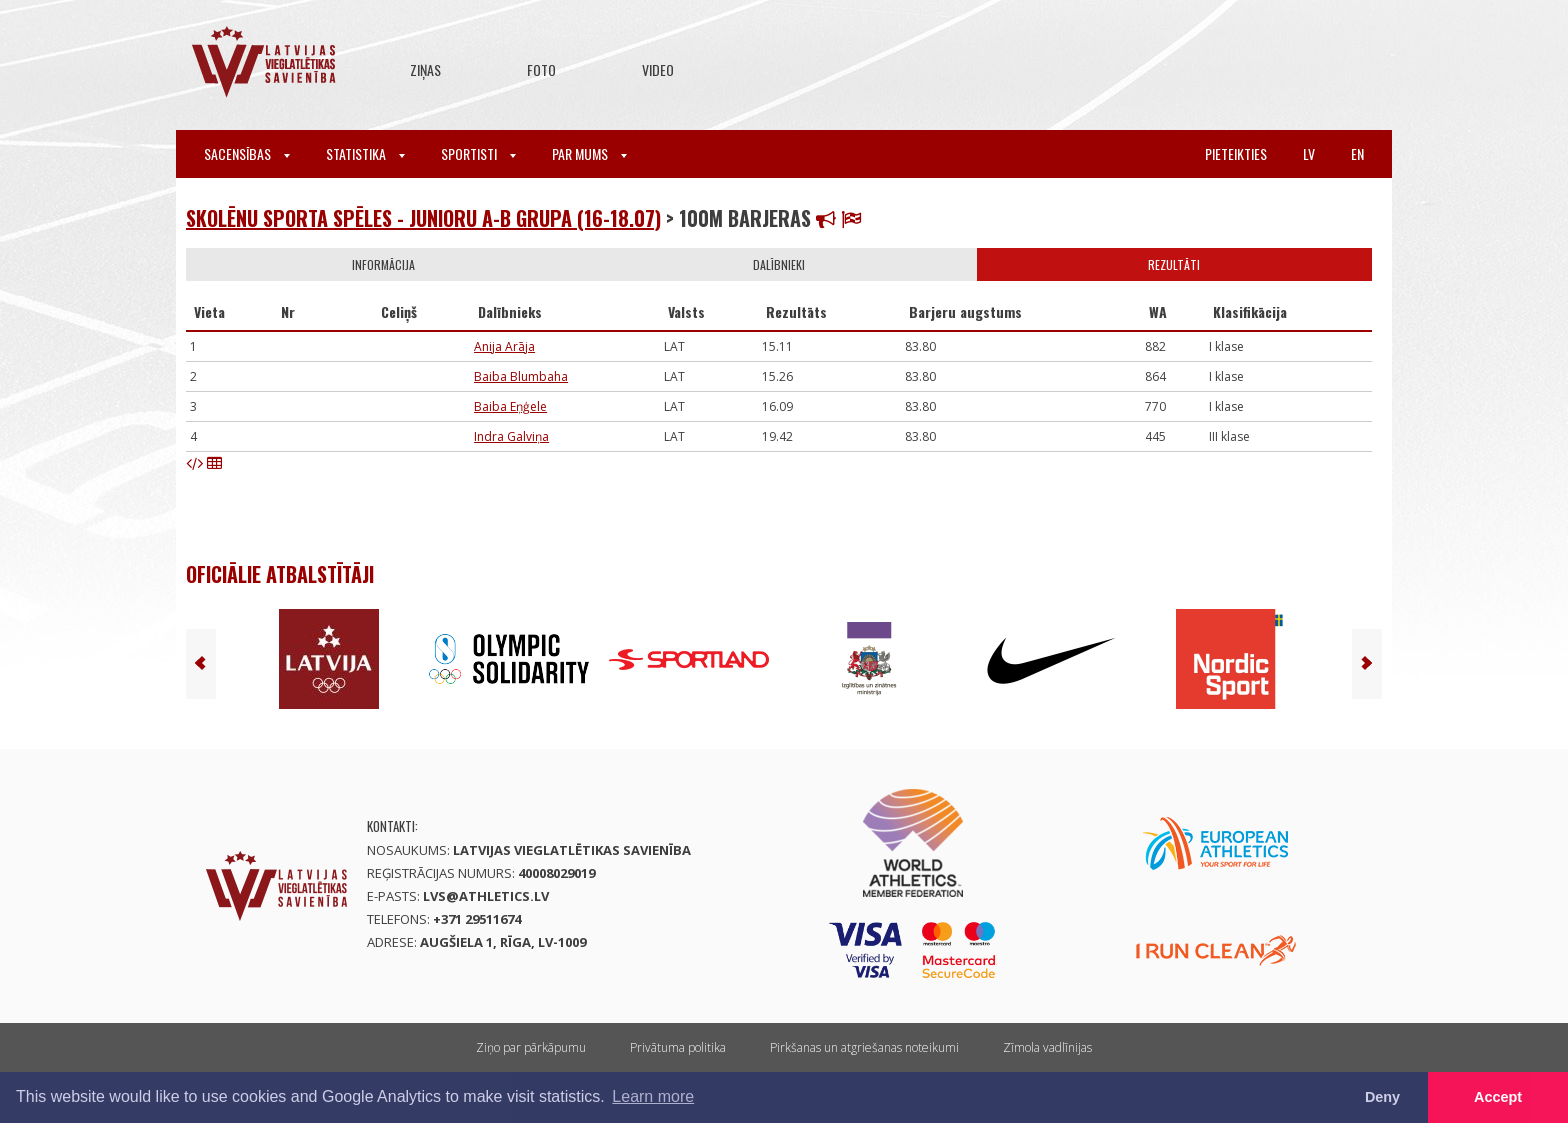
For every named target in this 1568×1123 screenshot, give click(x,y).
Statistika (365, 153)
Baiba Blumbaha (521, 376)
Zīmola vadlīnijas (1047, 1047)
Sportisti (478, 153)
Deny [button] (1382, 1097)
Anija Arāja (504, 346)
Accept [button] (1498, 1097)
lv (1309, 153)
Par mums (589, 153)
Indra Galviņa (511, 436)
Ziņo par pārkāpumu (531, 1047)
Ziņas (425, 69)
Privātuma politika (678, 1047)
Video (658, 69)
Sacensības (247, 153)
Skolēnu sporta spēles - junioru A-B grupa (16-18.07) (423, 218)
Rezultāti (1174, 264)
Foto (541, 69)
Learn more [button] (653, 1096)
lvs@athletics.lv (486, 896)
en (1357, 153)
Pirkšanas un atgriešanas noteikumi (864, 1047)
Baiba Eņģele (510, 406)
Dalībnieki (779, 264)
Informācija (383, 264)
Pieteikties (1236, 153)
